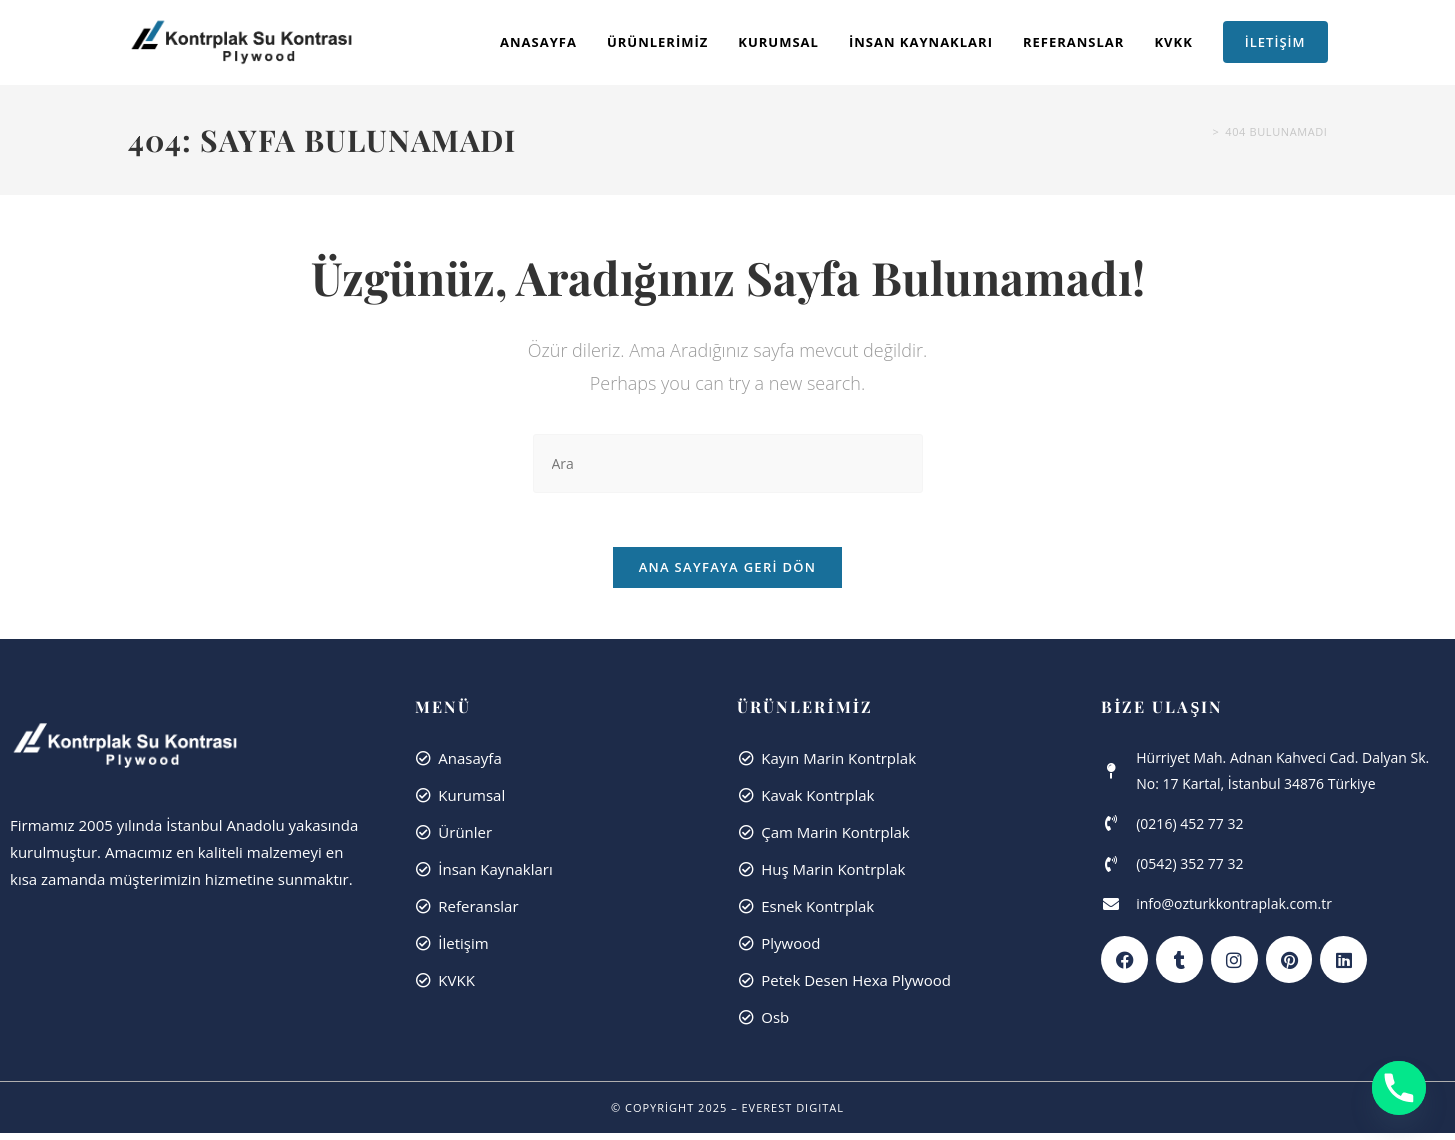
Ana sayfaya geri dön (728, 574)
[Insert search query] (728, 463)
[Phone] (1399, 1088)
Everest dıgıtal (793, 1114)
